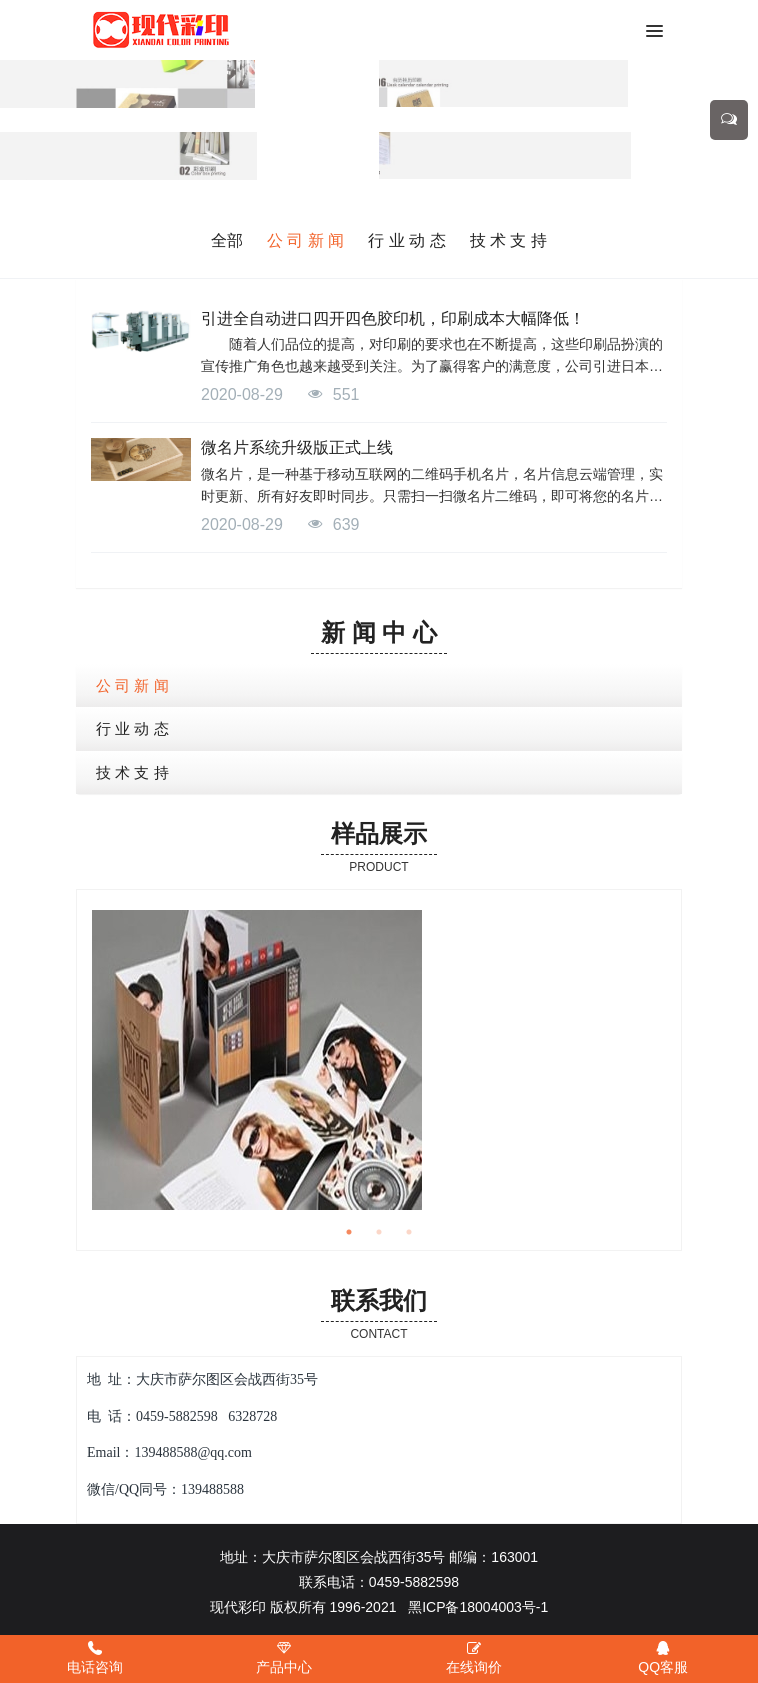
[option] (379, 1060)
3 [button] (409, 1232)
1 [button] (349, 1232)
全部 (227, 240)
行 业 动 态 (406, 240)
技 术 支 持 (508, 240)
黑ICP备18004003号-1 (478, 1607)
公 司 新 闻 (305, 240)
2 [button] (379, 1232)
